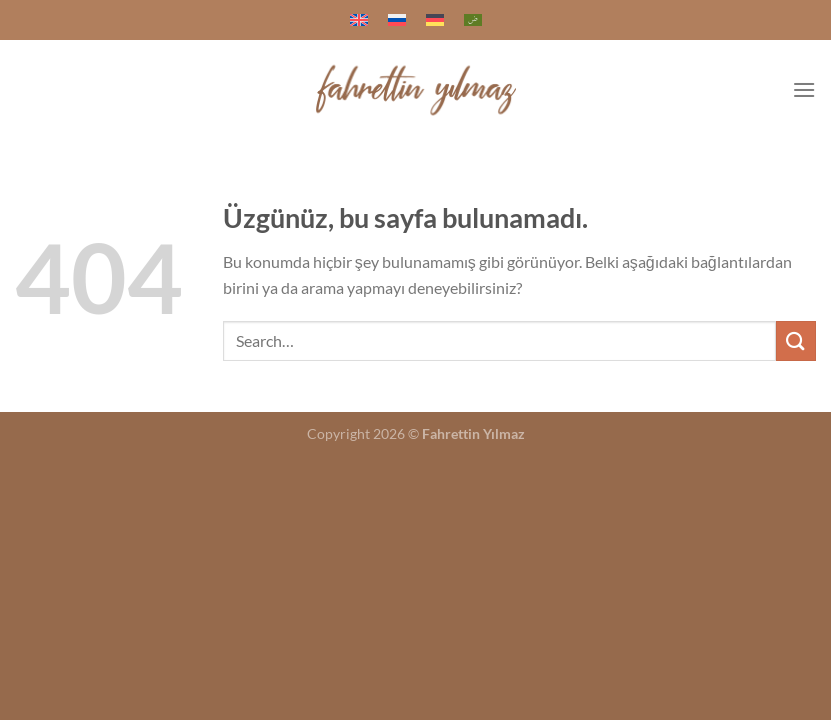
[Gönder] (796, 340)
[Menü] (804, 89)
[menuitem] (359, 20)
